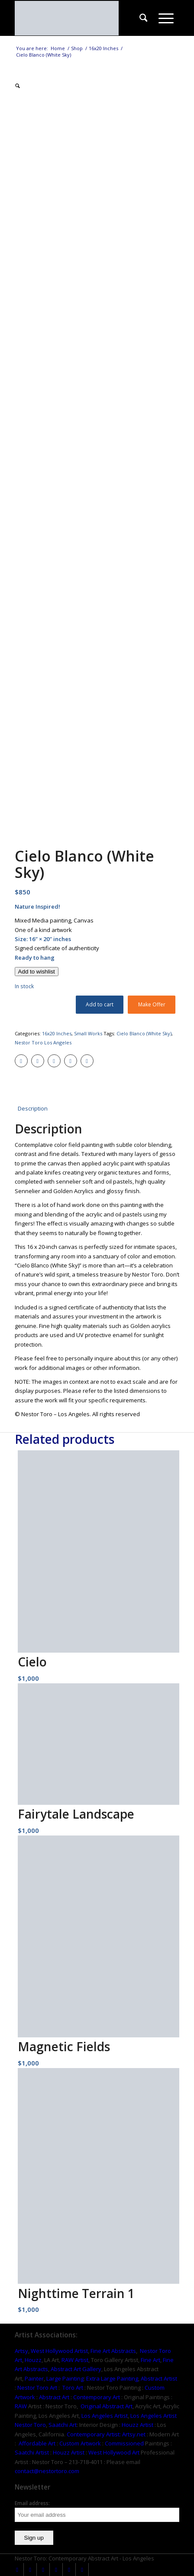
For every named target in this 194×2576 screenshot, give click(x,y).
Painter (34, 2378)
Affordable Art (37, 2443)
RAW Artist (74, 2360)
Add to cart (99, 1004)
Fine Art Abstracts (113, 2351)
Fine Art (150, 2360)
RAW (21, 2406)
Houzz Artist (137, 2425)
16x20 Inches (56, 1033)
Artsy (21, 2351)
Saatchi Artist (32, 2452)
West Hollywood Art (113, 2452)
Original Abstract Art (107, 2406)
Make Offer (151, 1004)
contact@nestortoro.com (47, 2471)
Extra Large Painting (112, 2378)
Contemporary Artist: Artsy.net (106, 2434)
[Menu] (166, 18)
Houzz (33, 2360)
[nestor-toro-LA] (81, 18)
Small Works (88, 1033)
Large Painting (65, 2378)
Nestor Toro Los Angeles (43, 1042)
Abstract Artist (159, 2378)
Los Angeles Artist (104, 2416)
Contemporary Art (96, 2397)
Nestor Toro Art (37, 2387)
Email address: (32, 2503)
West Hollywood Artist (59, 2351)
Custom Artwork (80, 2443)
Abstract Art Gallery (76, 2369)
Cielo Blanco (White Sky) (143, 1033)
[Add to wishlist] (36, 971)
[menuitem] (143, 18)
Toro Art (72, 2387)
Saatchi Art (62, 2425)
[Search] (143, 18)
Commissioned (124, 2443)
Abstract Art (54, 2397)
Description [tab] (33, 1108)
